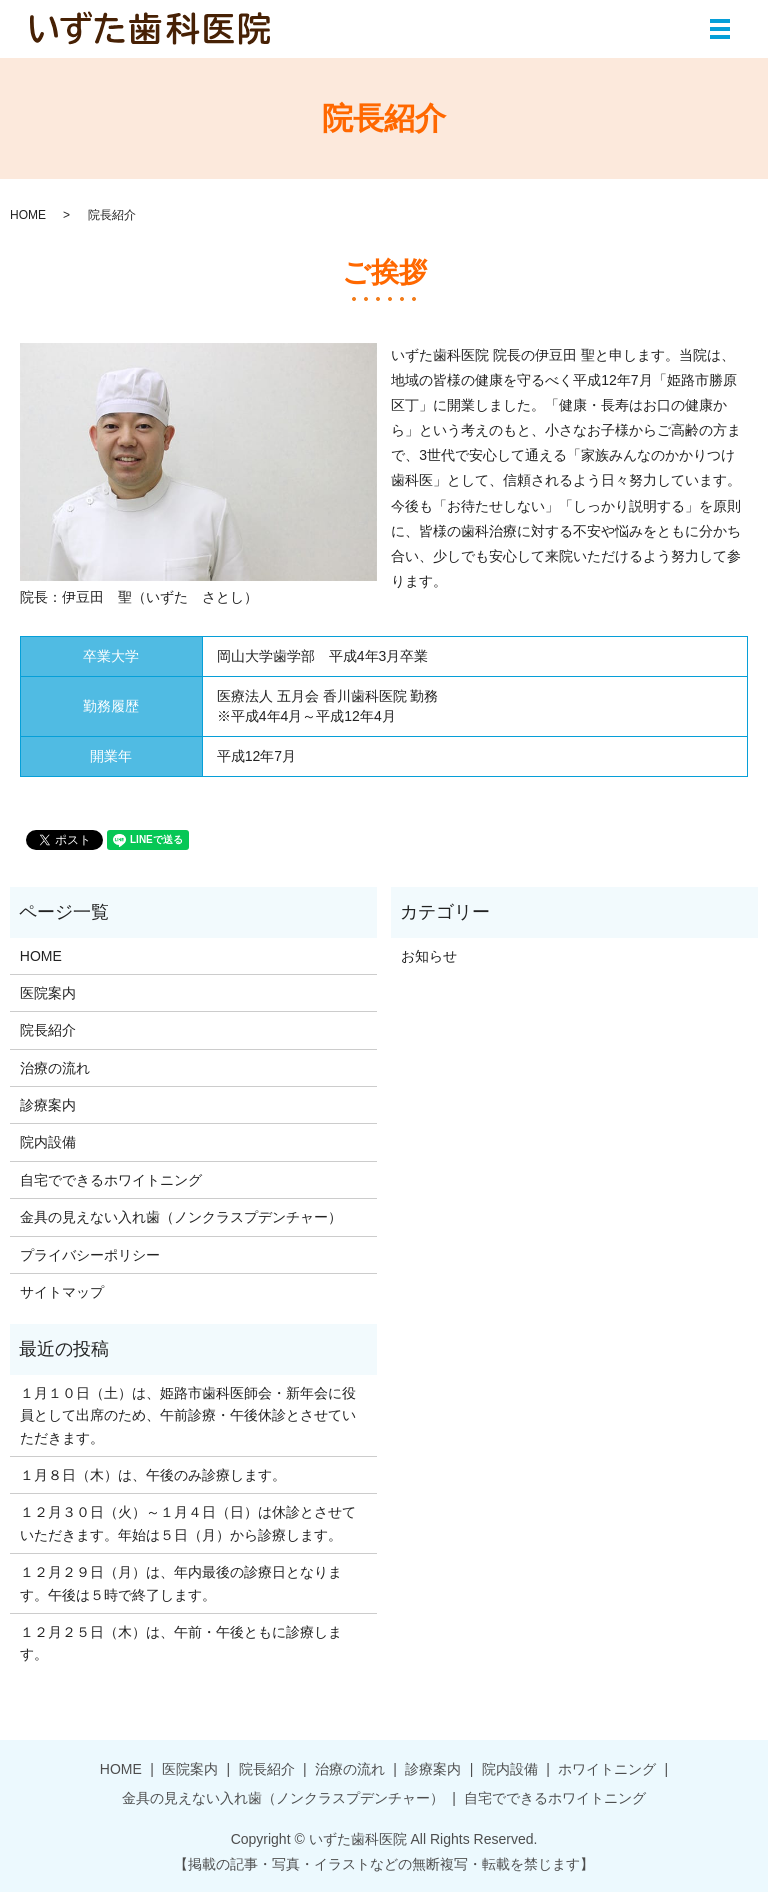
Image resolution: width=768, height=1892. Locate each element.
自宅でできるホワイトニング (111, 1180)
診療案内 (48, 1105)
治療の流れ (55, 1068)
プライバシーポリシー (90, 1255)
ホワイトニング (607, 1769)
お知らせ (429, 956)
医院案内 (48, 993)
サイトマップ (62, 1292)
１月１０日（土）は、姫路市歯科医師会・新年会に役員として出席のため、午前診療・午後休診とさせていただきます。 (188, 1415)
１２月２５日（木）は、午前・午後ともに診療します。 (181, 1643)
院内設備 (48, 1142)
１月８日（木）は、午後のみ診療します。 (153, 1475)
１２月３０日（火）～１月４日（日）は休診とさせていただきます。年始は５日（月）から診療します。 (188, 1523)
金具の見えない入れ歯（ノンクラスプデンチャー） (181, 1217)
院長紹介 (48, 1030)
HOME (28, 215)
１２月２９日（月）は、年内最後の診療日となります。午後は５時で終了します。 (181, 1583)
